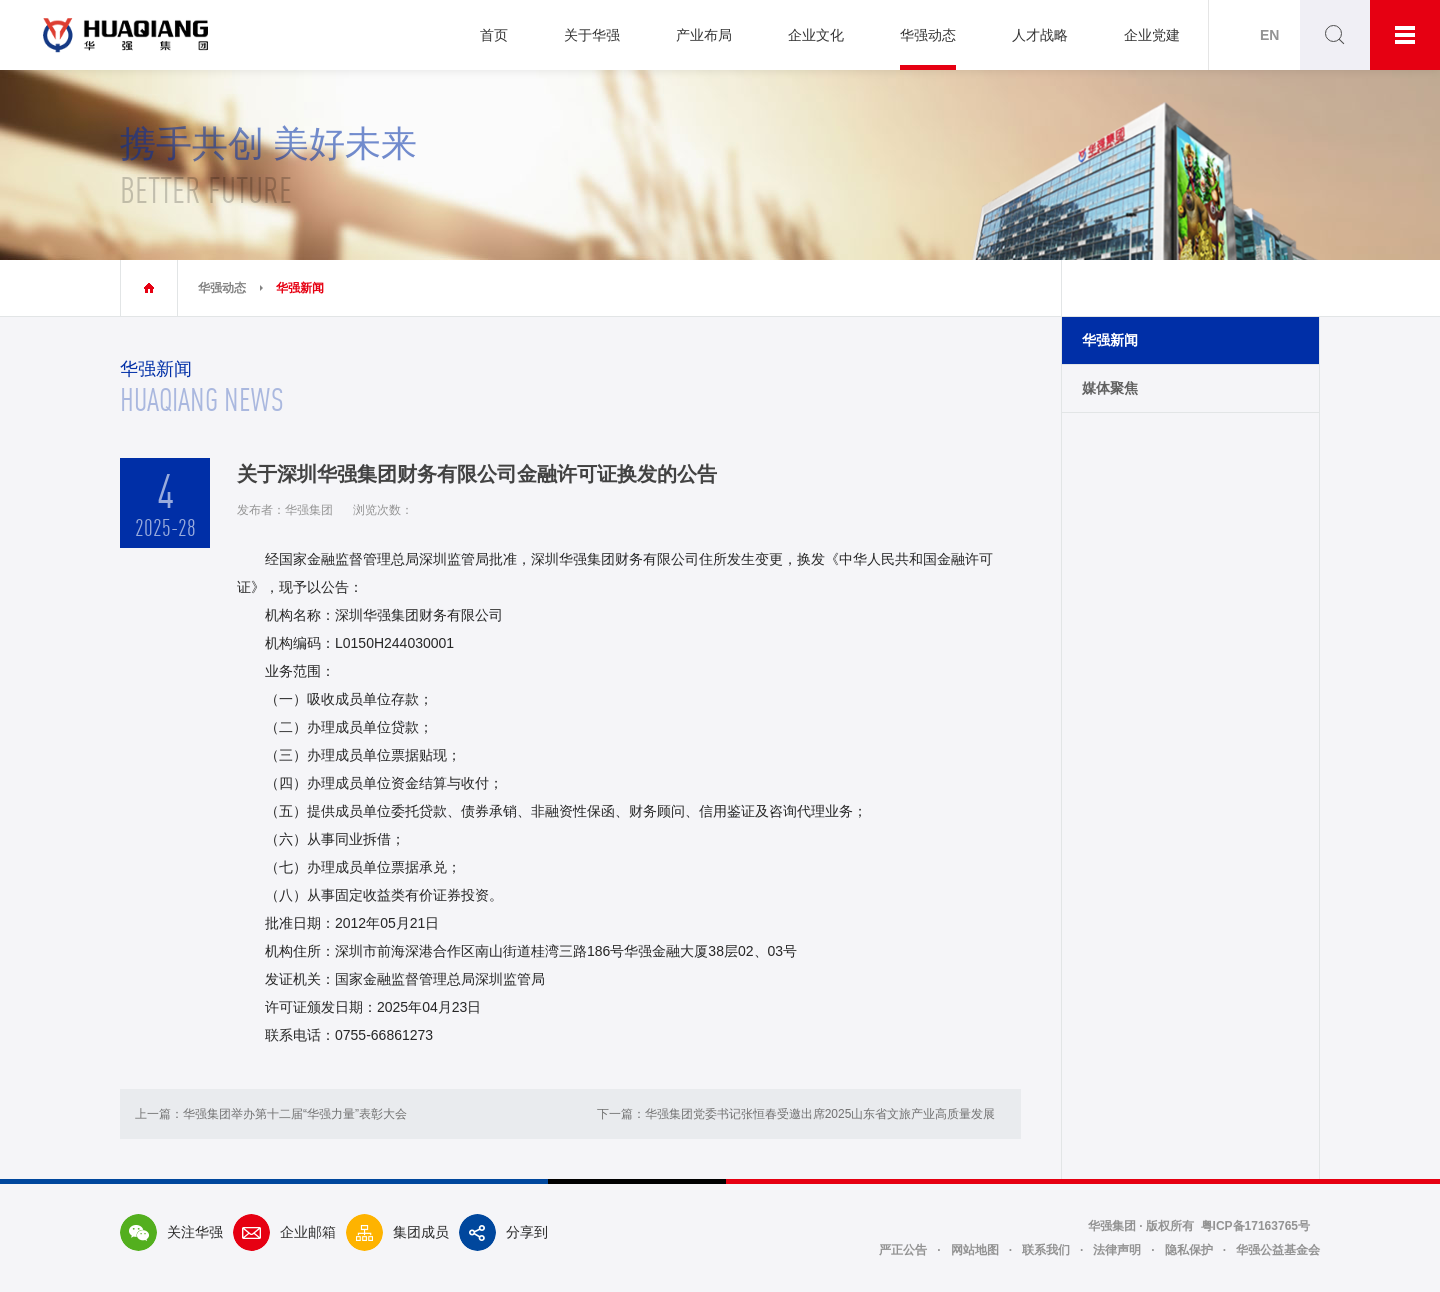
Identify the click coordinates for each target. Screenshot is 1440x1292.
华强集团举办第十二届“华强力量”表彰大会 (295, 1114)
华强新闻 (300, 288)
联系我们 (1046, 1250)
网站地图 (975, 1250)
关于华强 (592, 35)
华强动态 (928, 35)
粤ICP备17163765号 (1255, 1226)
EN (1269, 35)
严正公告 (903, 1250)
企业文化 (816, 35)
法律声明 (1117, 1250)
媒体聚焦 (1110, 388)
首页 (494, 35)
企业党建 (1152, 35)
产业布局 (704, 35)
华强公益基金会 (1278, 1250)
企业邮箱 (284, 1232)
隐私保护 (1189, 1250)
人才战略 (1040, 35)
